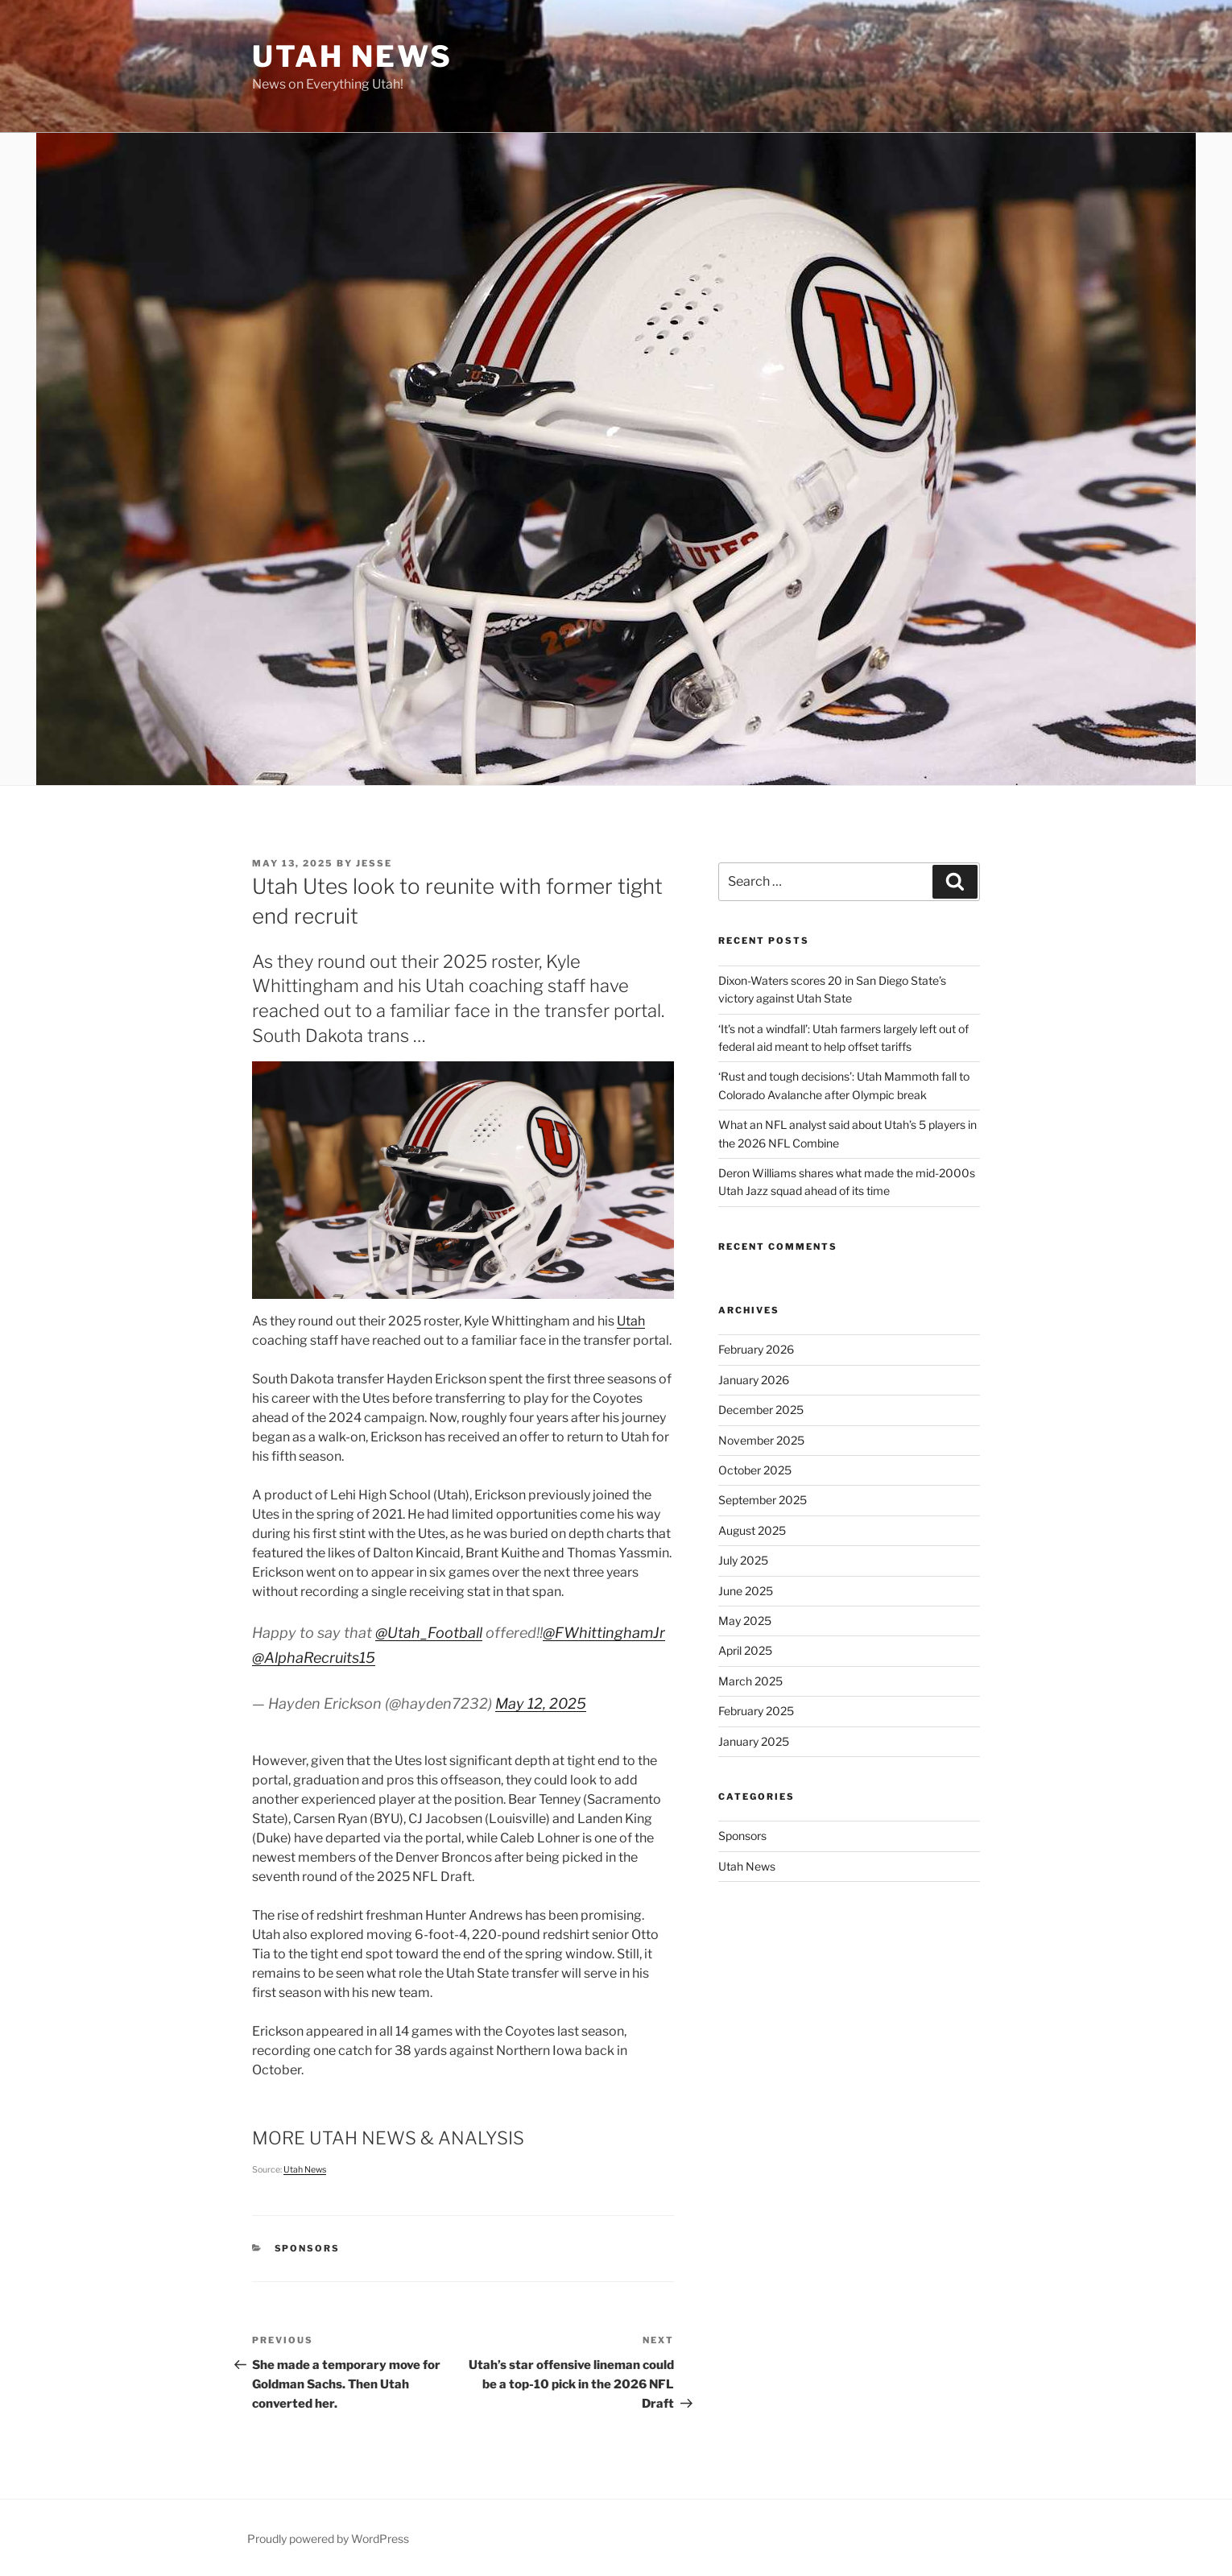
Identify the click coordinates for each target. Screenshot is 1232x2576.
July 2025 (743, 1560)
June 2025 (745, 1591)
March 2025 (750, 1681)
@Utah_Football (428, 1632)
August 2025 (752, 1530)
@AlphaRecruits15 (313, 1657)
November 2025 (761, 1440)
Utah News (352, 56)
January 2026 (753, 1380)
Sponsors (308, 2248)
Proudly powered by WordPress (328, 2538)
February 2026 (756, 1349)
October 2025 (755, 1470)
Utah (631, 1321)
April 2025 (745, 1650)
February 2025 (756, 1711)
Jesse (374, 863)
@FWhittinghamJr (604, 1632)
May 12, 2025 (540, 1703)
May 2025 (744, 1620)
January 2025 (753, 1741)
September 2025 (762, 1500)
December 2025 (761, 1409)
